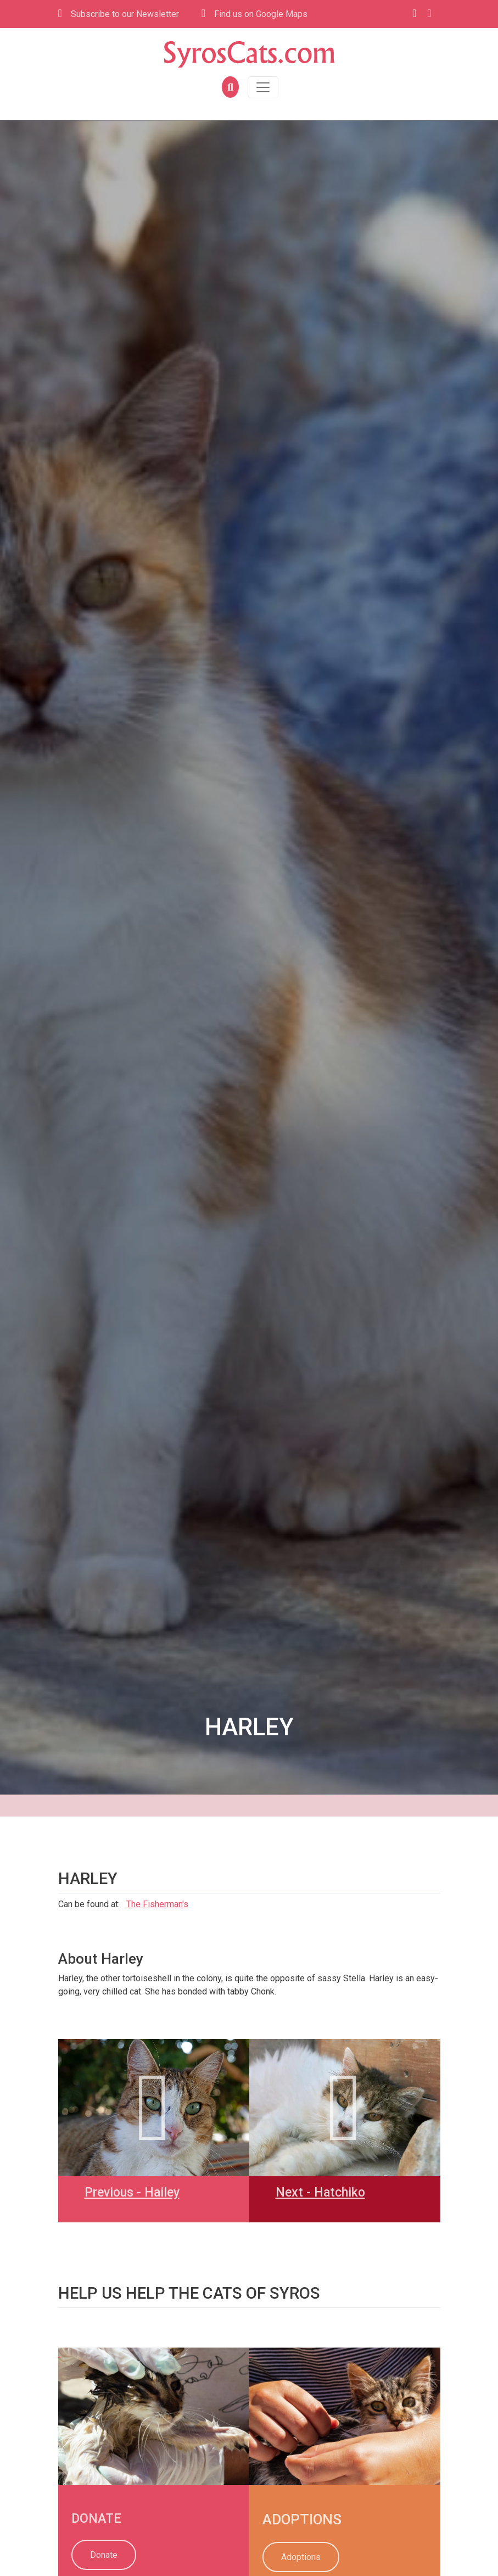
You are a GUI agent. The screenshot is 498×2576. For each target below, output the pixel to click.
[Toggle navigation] (263, 87)
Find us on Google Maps (254, 13)
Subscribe (118, 14)
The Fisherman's (157, 1904)
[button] (229, 87)
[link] (59, 2354)
